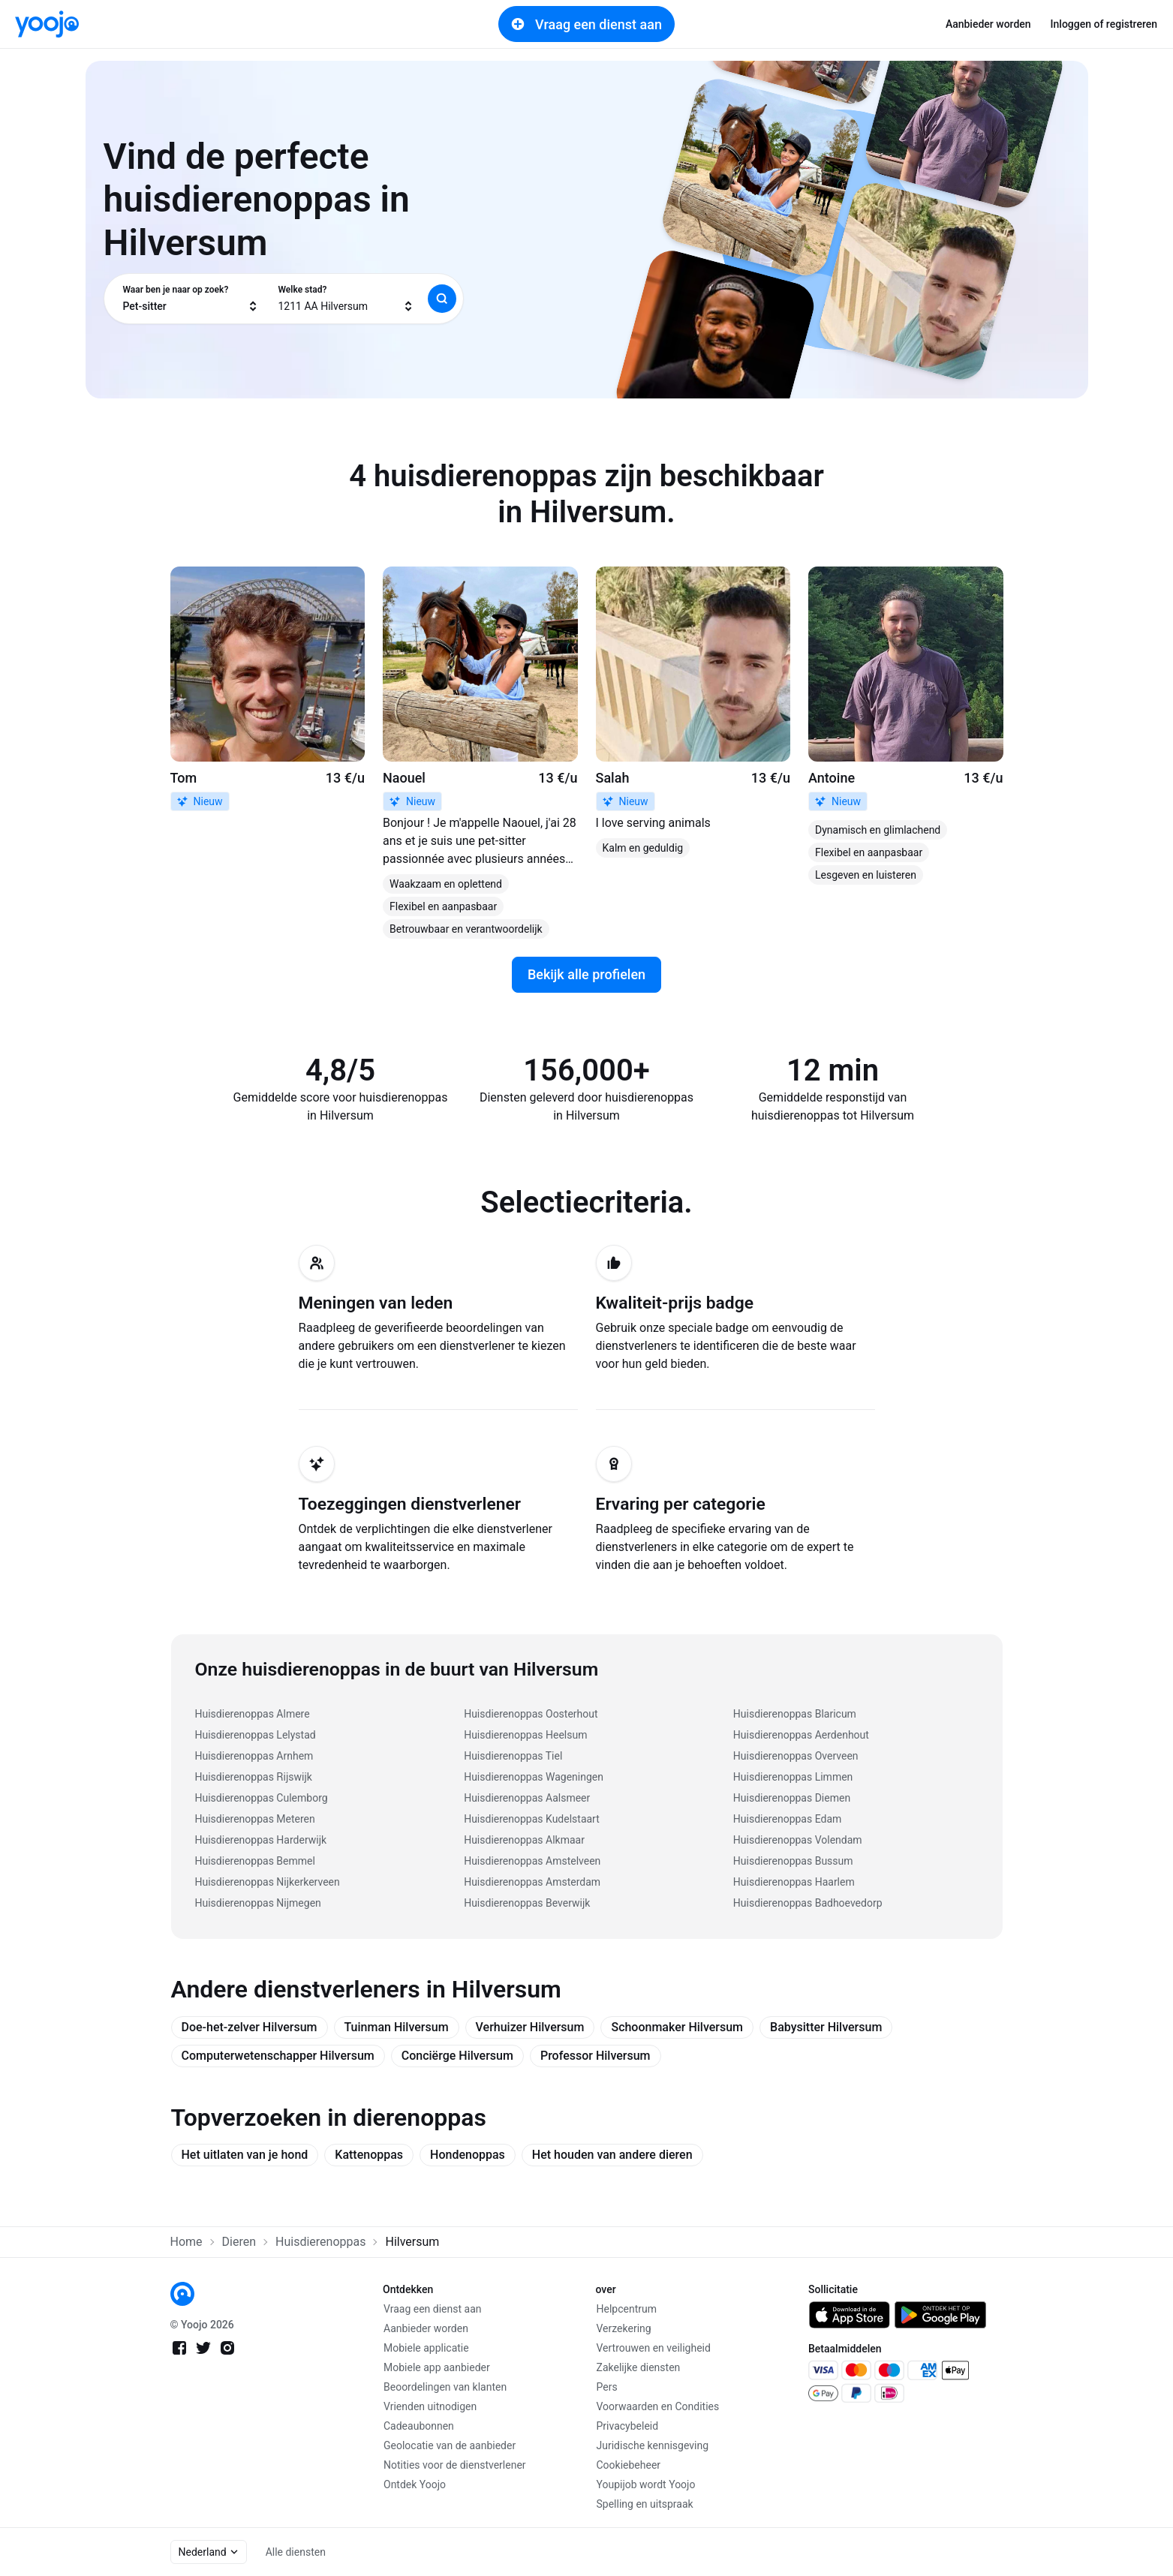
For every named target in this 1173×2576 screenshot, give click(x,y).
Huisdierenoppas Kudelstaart (532, 1819)
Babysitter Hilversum (826, 2027)
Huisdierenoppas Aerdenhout (801, 1735)
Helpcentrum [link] (627, 2309)
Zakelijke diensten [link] (639, 2367)
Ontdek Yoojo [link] (414, 2484)
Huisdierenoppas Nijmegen (258, 1903)
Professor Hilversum (595, 2055)
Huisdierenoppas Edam (787, 1819)
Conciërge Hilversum (457, 2055)
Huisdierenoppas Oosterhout (530, 1714)
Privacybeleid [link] (628, 2426)
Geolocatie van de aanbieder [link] (449, 2445)
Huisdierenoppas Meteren (255, 1819)
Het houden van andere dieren (612, 2155)
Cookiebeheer (629, 2465)
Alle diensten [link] (296, 2552)
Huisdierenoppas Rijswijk (253, 1777)
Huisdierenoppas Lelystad (255, 1735)
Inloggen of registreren (1104, 24)
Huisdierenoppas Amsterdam (532, 1882)
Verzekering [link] (624, 2328)
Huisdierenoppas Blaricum (794, 1714)
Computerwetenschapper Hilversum (278, 2055)
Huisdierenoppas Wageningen (533, 1777)
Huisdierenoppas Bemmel (255, 1861)
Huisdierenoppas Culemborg (261, 1798)
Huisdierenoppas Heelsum (525, 1735)
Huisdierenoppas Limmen (793, 1777)
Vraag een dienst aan (586, 24)
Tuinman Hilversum (396, 2027)
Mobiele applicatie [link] (426, 2348)
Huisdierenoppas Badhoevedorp (808, 1903)
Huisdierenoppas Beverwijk (527, 1903)
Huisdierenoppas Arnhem (254, 1756)
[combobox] (191, 298)
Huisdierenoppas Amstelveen (532, 1861)
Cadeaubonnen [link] (418, 2426)
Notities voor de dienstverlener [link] (454, 2465)
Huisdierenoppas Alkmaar (524, 1840)
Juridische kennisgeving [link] (653, 2445)
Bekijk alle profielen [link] (586, 974)
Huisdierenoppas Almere (252, 1714)
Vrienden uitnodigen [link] (430, 2406)
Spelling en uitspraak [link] (645, 2504)
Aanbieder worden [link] (988, 24)
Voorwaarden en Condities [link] (658, 2406)
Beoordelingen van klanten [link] (445, 2387)
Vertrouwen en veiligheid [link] (654, 2348)
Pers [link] (607, 2387)
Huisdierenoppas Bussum (793, 1861)
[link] (47, 24)
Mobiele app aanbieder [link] (436, 2367)
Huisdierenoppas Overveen (796, 1756)
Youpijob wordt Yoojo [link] (646, 2484)
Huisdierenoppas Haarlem (794, 1882)
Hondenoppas (467, 2155)
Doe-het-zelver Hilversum (249, 2027)
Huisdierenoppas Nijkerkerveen (267, 1882)
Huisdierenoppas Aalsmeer (527, 1798)
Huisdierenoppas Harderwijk (261, 1840)
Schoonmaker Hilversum (677, 2027)
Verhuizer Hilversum (530, 2027)
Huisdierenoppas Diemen (791, 1798)
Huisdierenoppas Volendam (797, 1840)
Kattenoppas (369, 2155)
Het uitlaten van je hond (245, 2155)
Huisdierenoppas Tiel (513, 1756)
